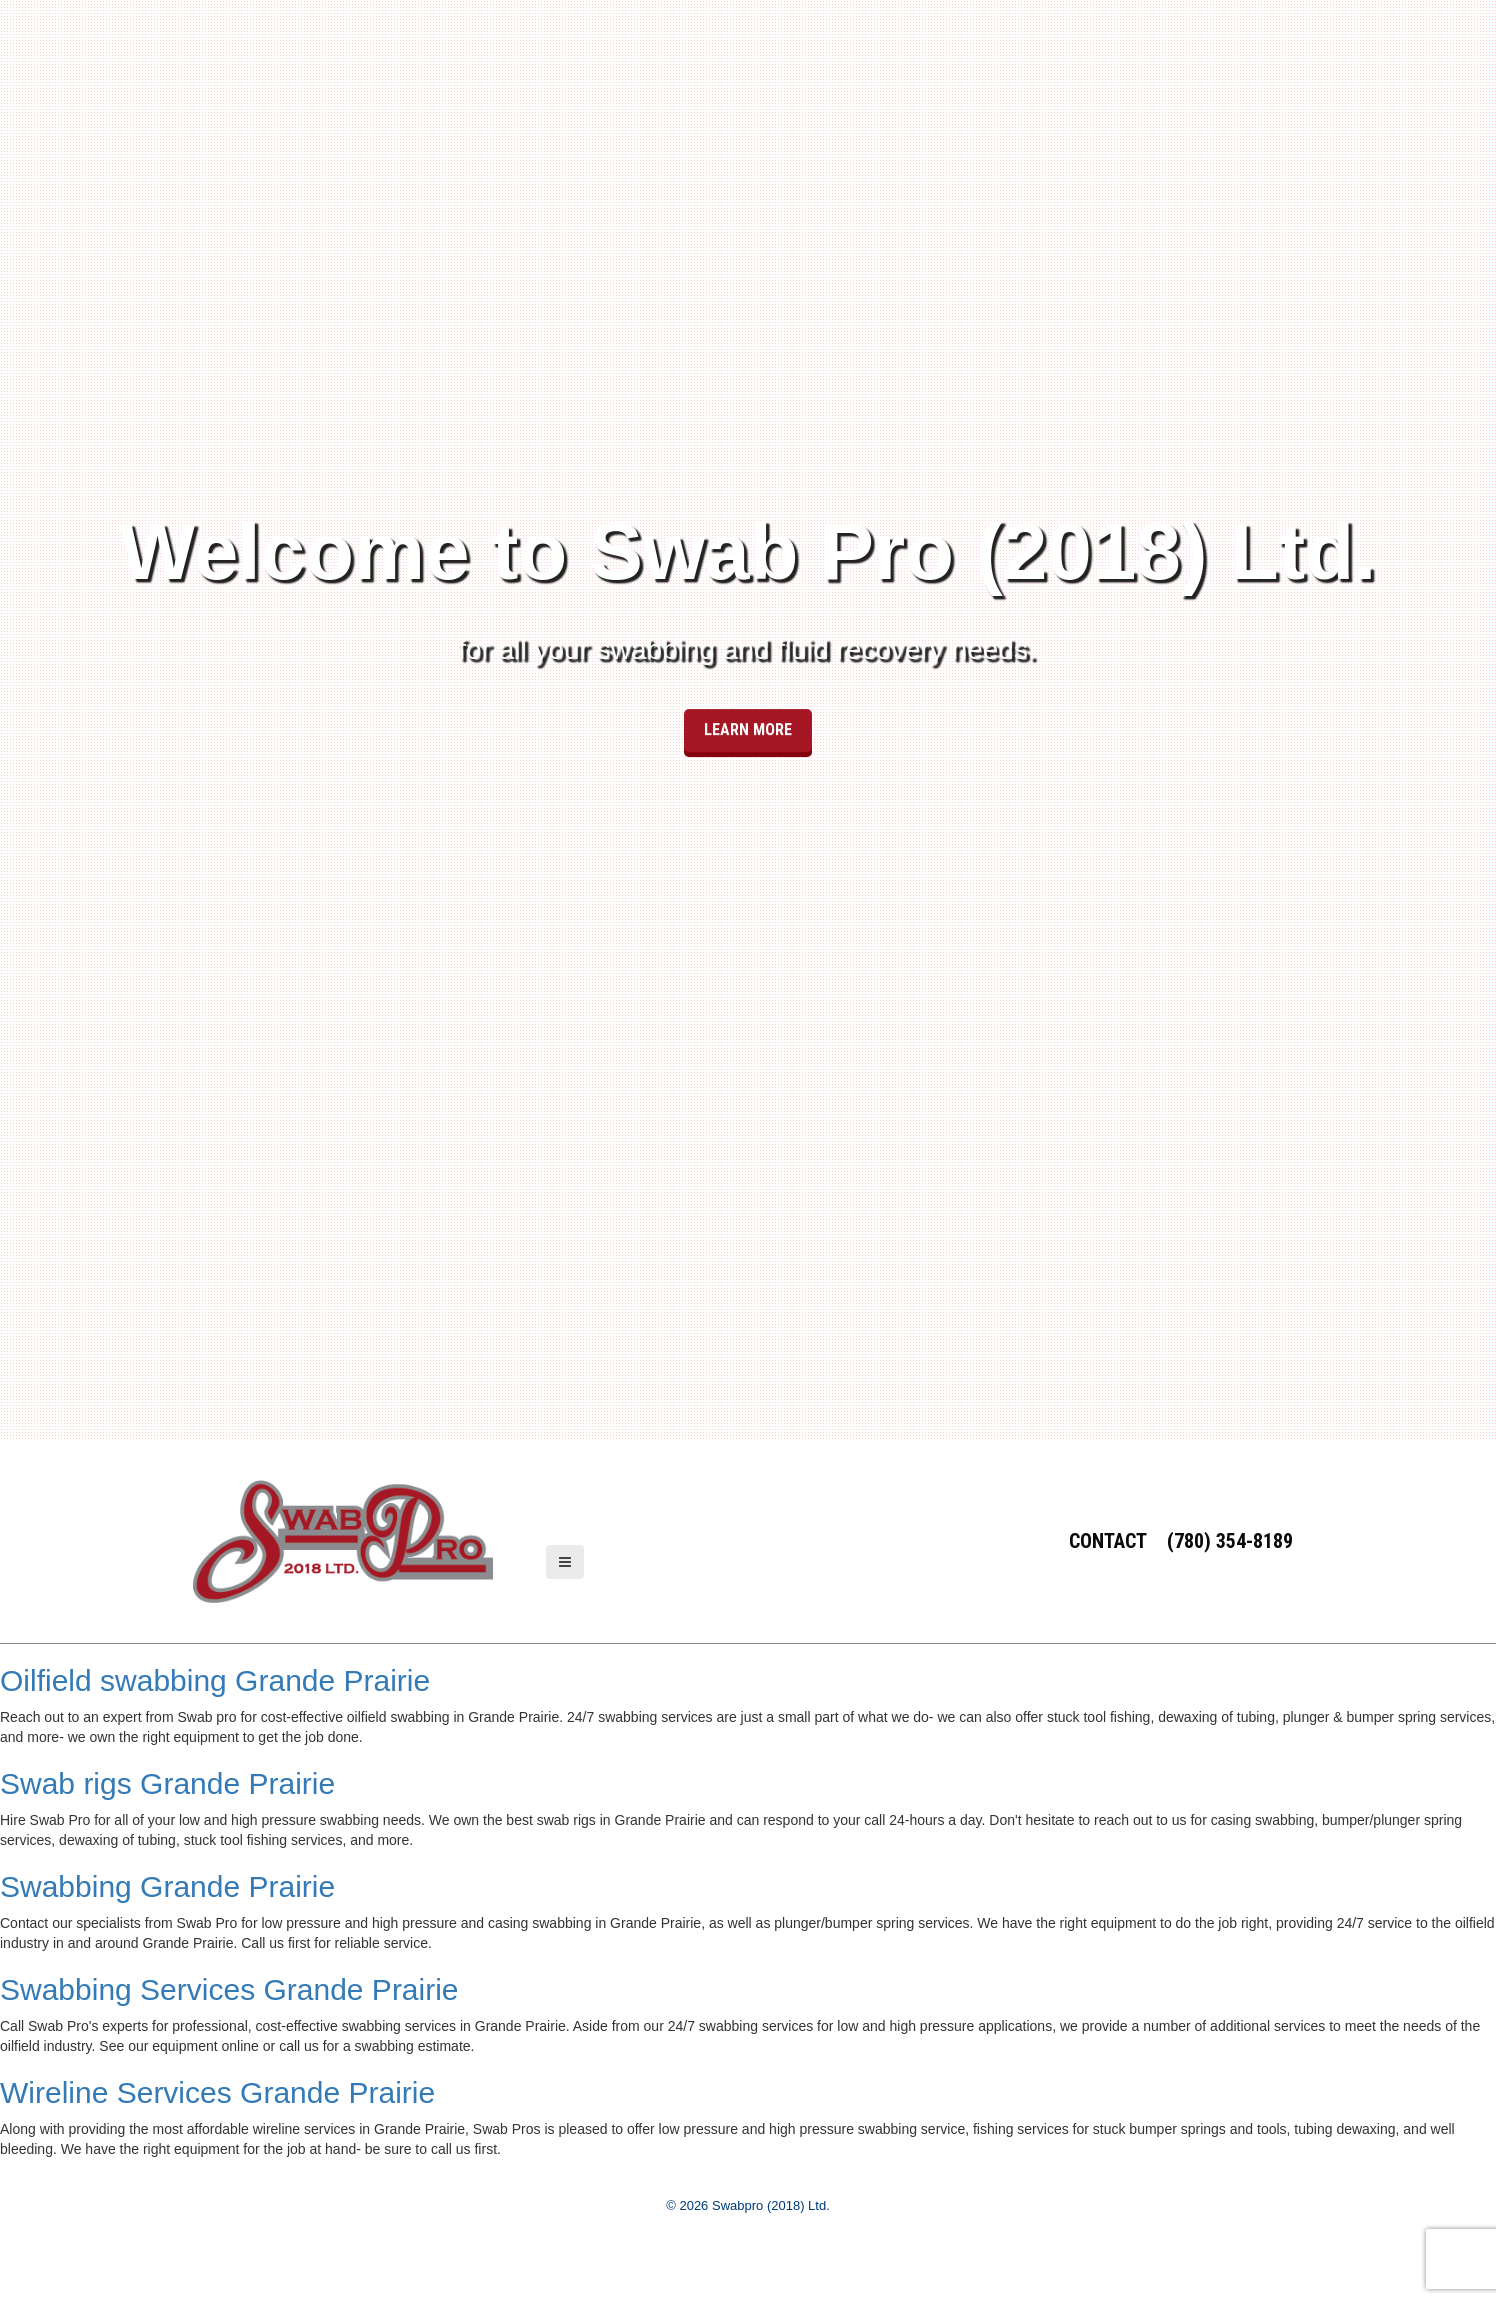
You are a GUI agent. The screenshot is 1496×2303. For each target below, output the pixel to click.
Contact (1108, 1541)
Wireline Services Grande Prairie (217, 2092)
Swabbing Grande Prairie (167, 1886)
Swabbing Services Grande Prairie (229, 1989)
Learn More (748, 701)
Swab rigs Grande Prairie (167, 1783)
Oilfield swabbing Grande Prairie (215, 1680)
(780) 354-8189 (1230, 1541)
